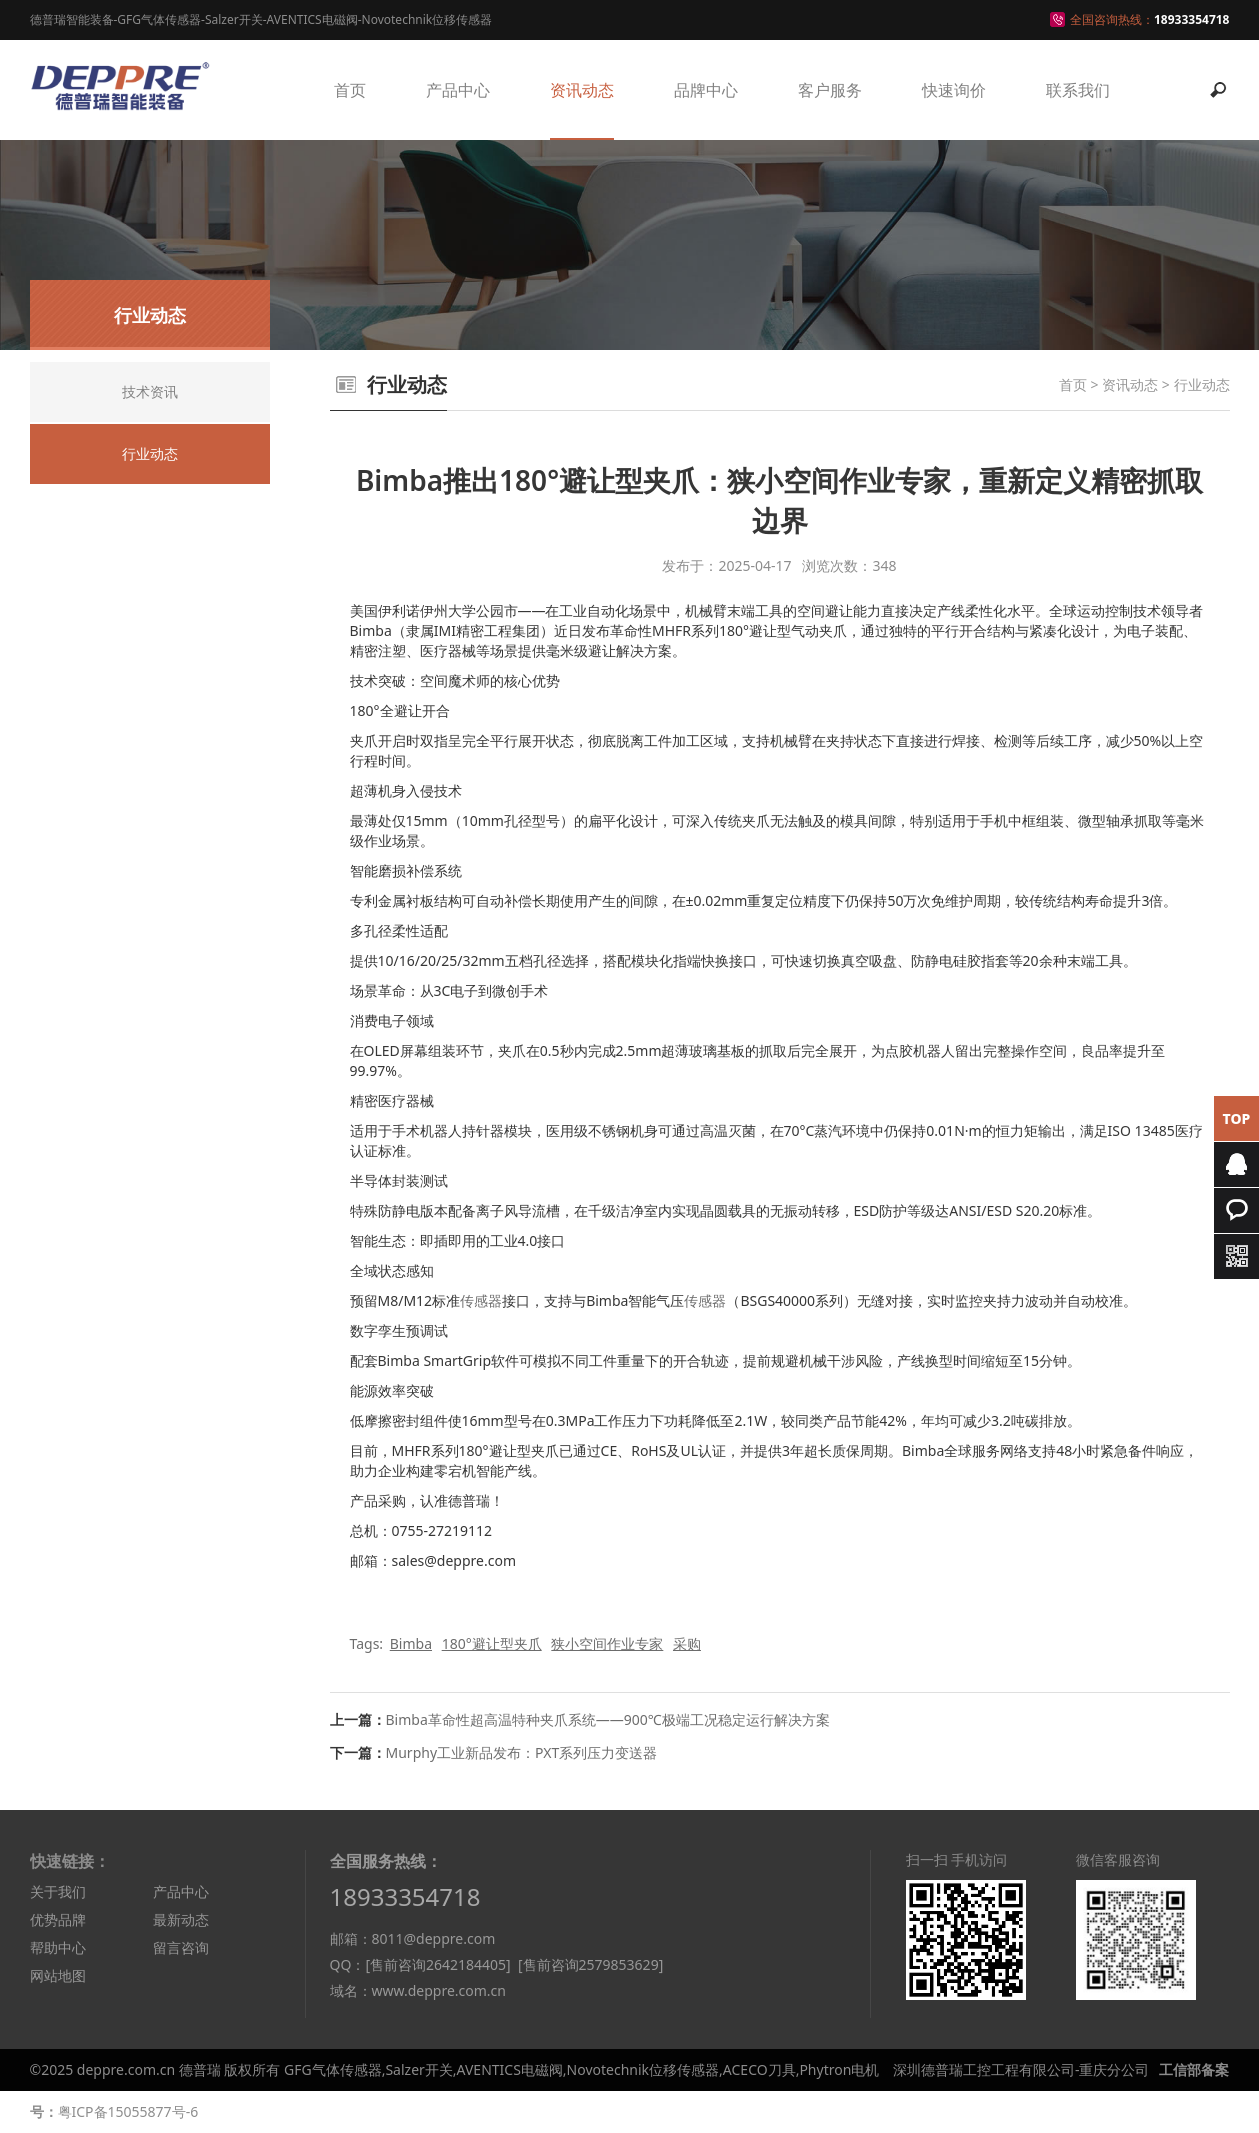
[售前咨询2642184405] (437, 1964)
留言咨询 (181, 1947)
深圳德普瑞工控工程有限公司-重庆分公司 (1021, 2069)
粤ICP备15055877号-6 (128, 2111)
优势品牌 (58, 1919)
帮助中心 (58, 1947)
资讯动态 (582, 90)
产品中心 (458, 90)
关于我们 (58, 1891)
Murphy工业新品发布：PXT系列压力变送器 (522, 1752)
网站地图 (58, 1975)
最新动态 (181, 1919)
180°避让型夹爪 (492, 1643)
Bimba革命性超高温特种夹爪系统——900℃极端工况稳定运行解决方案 (608, 1719)
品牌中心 (706, 90)
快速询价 (954, 90)
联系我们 (1078, 90)
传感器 (481, 1300)
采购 (687, 1643)
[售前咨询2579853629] (590, 1964)
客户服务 (830, 90)
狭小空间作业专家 (607, 1643)
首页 (350, 90)
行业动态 (1202, 384)
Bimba (411, 1643)
